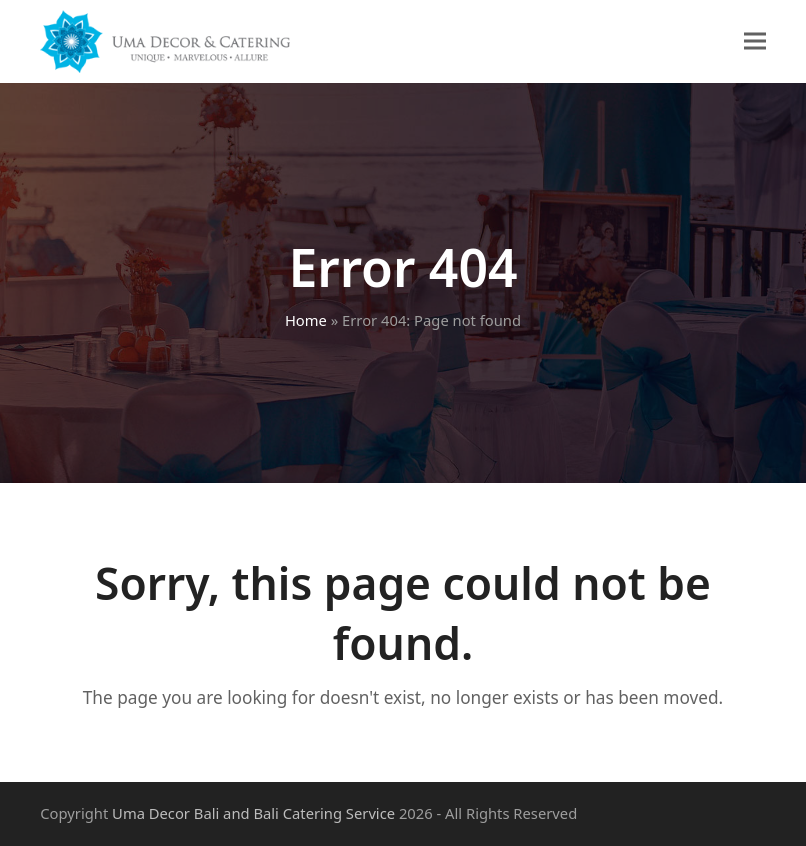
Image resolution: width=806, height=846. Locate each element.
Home (306, 320)
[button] (755, 41)
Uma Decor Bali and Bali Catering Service (253, 813)
